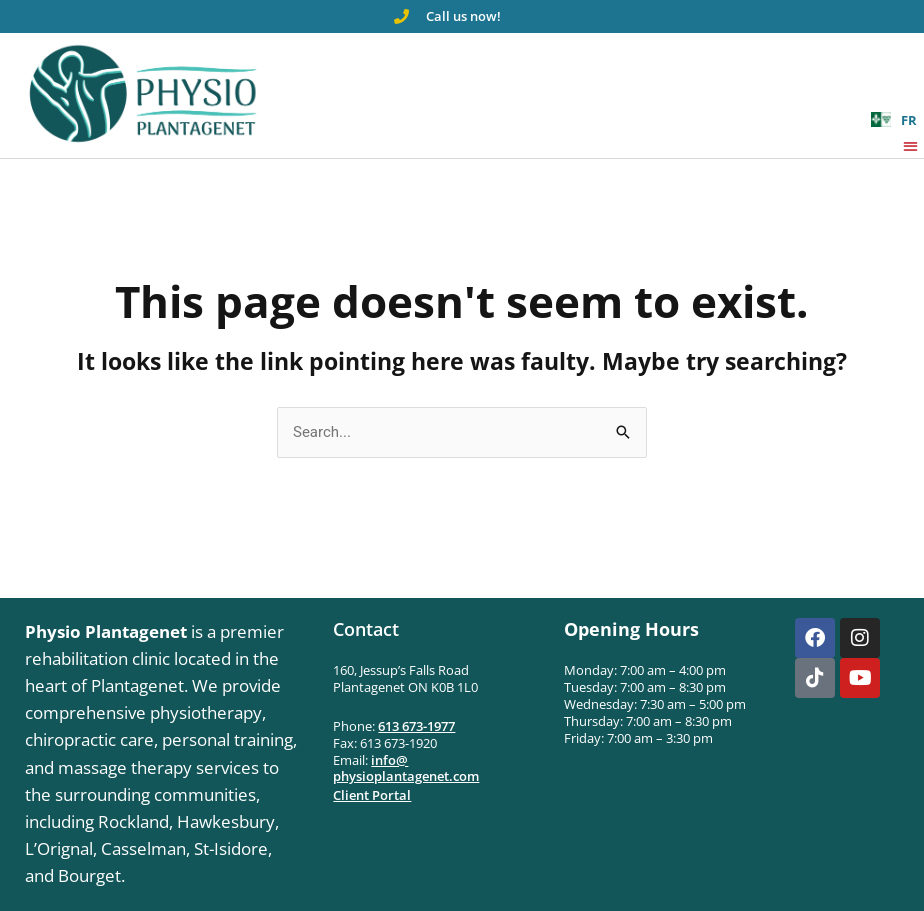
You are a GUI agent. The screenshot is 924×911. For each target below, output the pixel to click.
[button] (911, 145)
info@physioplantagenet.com (406, 768)
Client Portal (372, 795)
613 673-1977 (416, 726)
